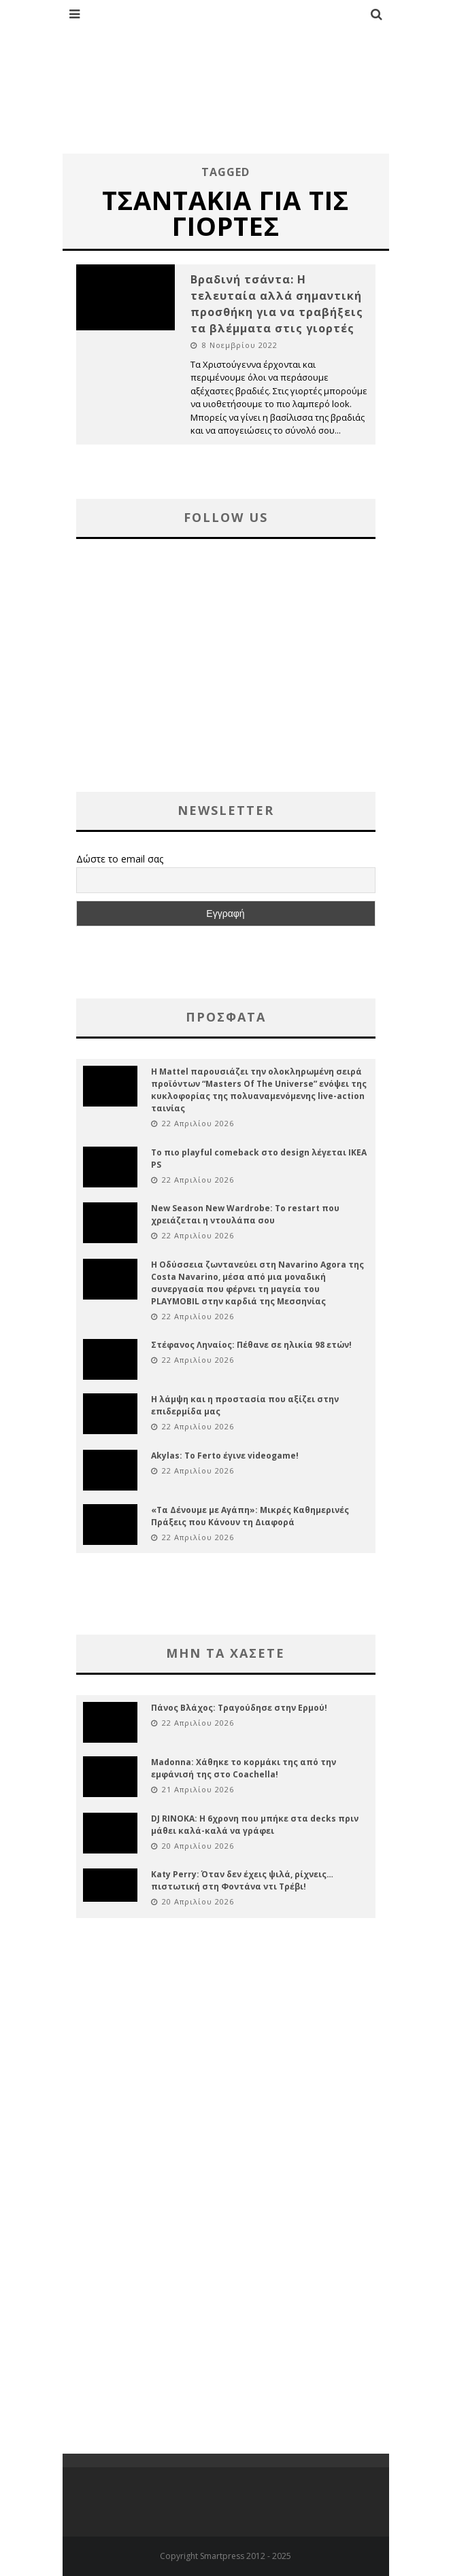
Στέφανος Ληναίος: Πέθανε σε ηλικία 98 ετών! (251, 1345)
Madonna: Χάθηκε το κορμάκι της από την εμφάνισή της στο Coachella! (243, 1768)
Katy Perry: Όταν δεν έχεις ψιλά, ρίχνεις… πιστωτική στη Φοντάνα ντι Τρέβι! (242, 1880)
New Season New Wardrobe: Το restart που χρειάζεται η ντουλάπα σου (245, 1214)
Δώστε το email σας (119, 858)
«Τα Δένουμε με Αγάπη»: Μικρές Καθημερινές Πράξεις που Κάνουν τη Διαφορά (250, 1516)
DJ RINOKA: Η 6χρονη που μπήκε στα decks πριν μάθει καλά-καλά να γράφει (254, 1825)
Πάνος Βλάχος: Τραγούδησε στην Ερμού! (239, 1707)
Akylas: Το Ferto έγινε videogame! (225, 1455)
